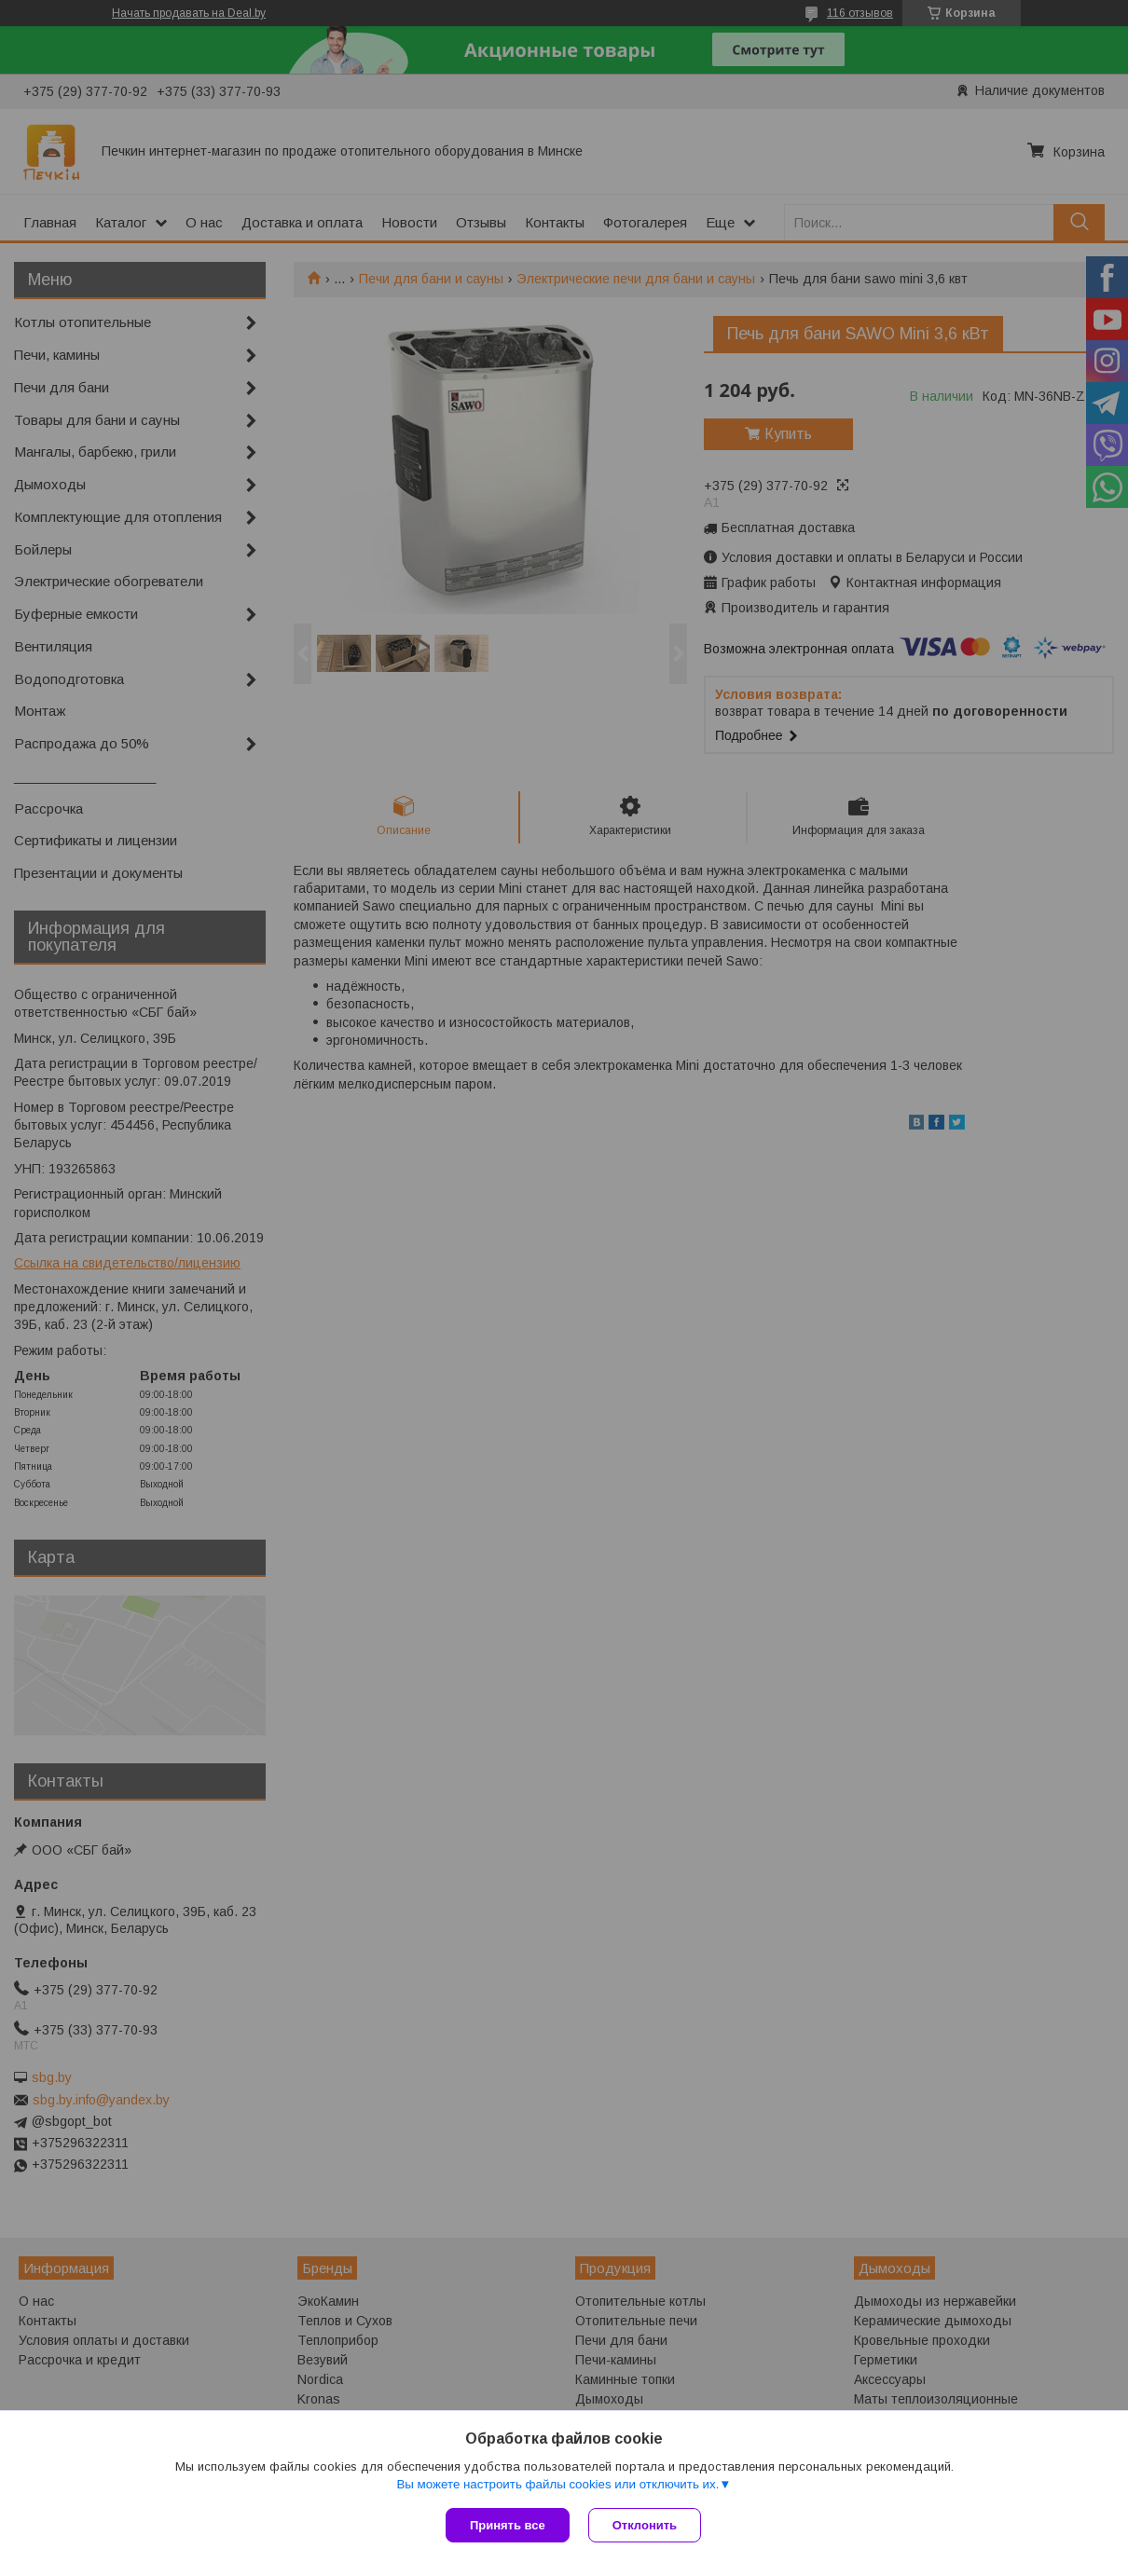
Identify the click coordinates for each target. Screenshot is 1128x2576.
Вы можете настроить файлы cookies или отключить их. (557, 2484)
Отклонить (644, 2525)
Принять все (507, 2525)
